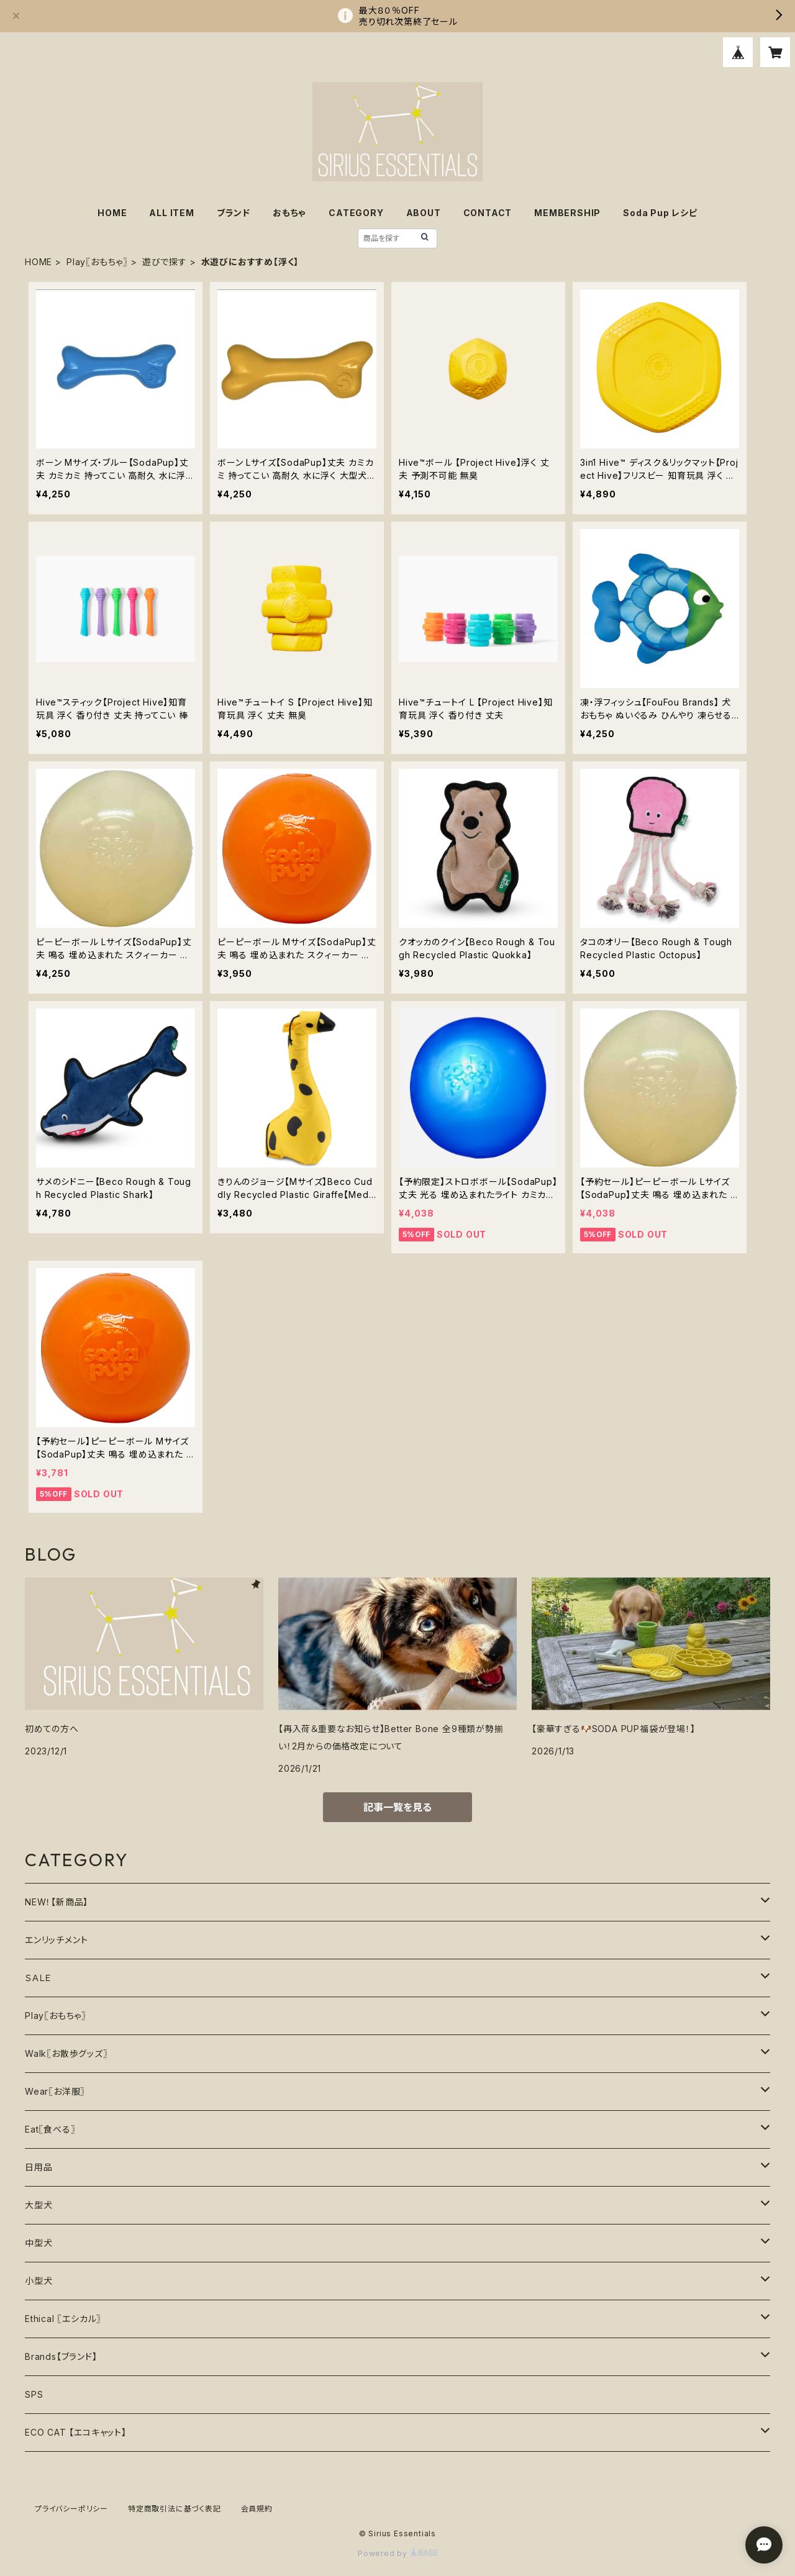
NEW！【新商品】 (56, 1902)
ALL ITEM (171, 212)
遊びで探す (164, 261)
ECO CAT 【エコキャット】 (76, 2432)
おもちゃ (289, 212)
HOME (112, 212)
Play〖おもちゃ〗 (97, 261)
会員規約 (257, 2508)
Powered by (397, 2553)
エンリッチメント (56, 1939)
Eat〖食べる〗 (50, 2129)
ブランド (233, 212)
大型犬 (38, 2205)
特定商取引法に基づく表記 (174, 2508)
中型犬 (38, 2243)
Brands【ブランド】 (61, 2356)
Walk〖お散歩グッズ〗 (66, 2053)
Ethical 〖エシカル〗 (63, 2318)
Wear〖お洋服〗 (55, 2091)
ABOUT (423, 212)
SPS (34, 2394)
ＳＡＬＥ (38, 1977)
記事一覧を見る (397, 1807)
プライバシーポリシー (71, 2508)
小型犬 (38, 2280)
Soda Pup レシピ (660, 212)
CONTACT (487, 212)
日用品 (38, 2167)
